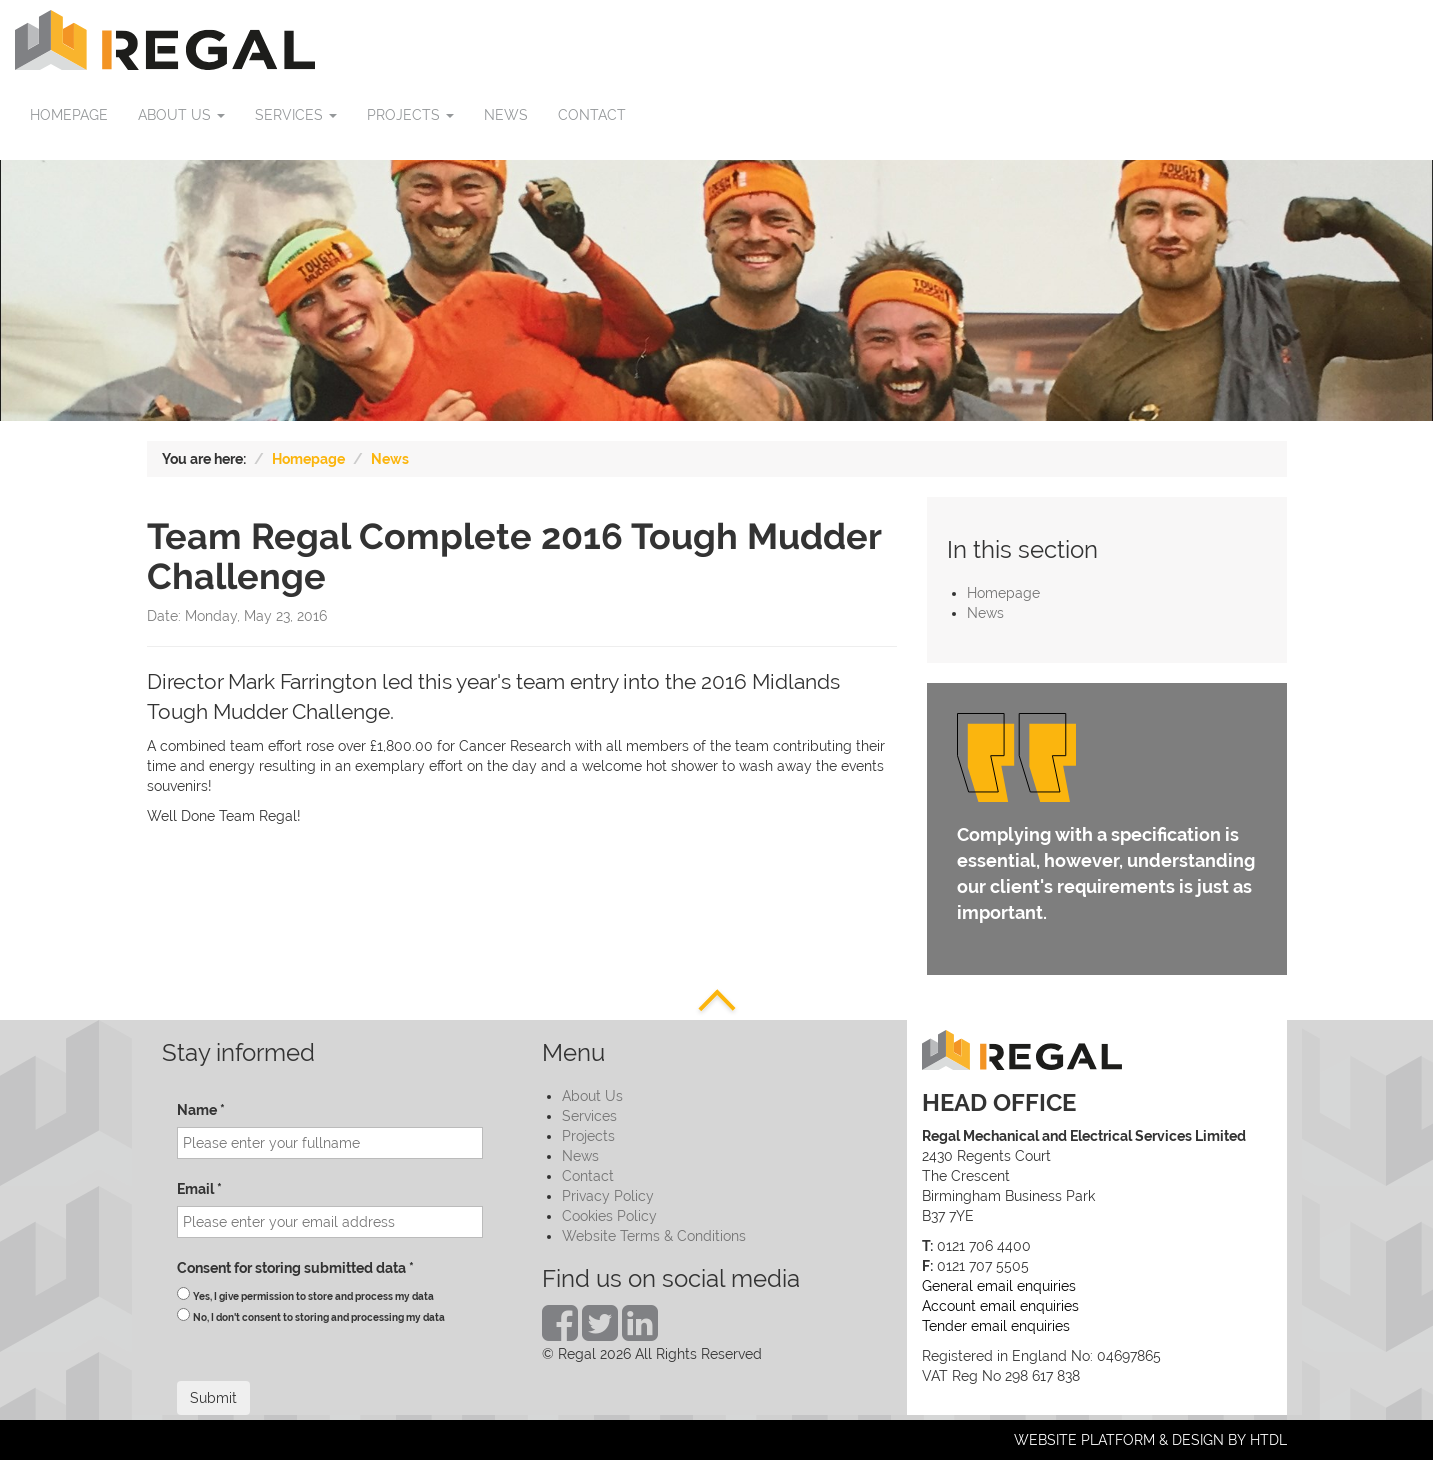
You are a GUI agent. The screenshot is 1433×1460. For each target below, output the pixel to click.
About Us (592, 1096)
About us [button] (181, 115)
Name (201, 1110)
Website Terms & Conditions (654, 1236)
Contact (588, 1176)
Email (199, 1189)
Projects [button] (410, 115)
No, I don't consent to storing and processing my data (319, 1317)
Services (589, 1116)
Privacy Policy (608, 1196)
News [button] (506, 115)
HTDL (1268, 1440)
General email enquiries (999, 1286)
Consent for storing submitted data (295, 1268)
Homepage (308, 459)
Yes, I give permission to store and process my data (313, 1296)
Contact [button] (592, 115)
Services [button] (296, 115)
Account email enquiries (1000, 1306)
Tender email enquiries (996, 1326)
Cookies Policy (609, 1216)
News (390, 459)
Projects (588, 1136)
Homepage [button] (69, 115)
